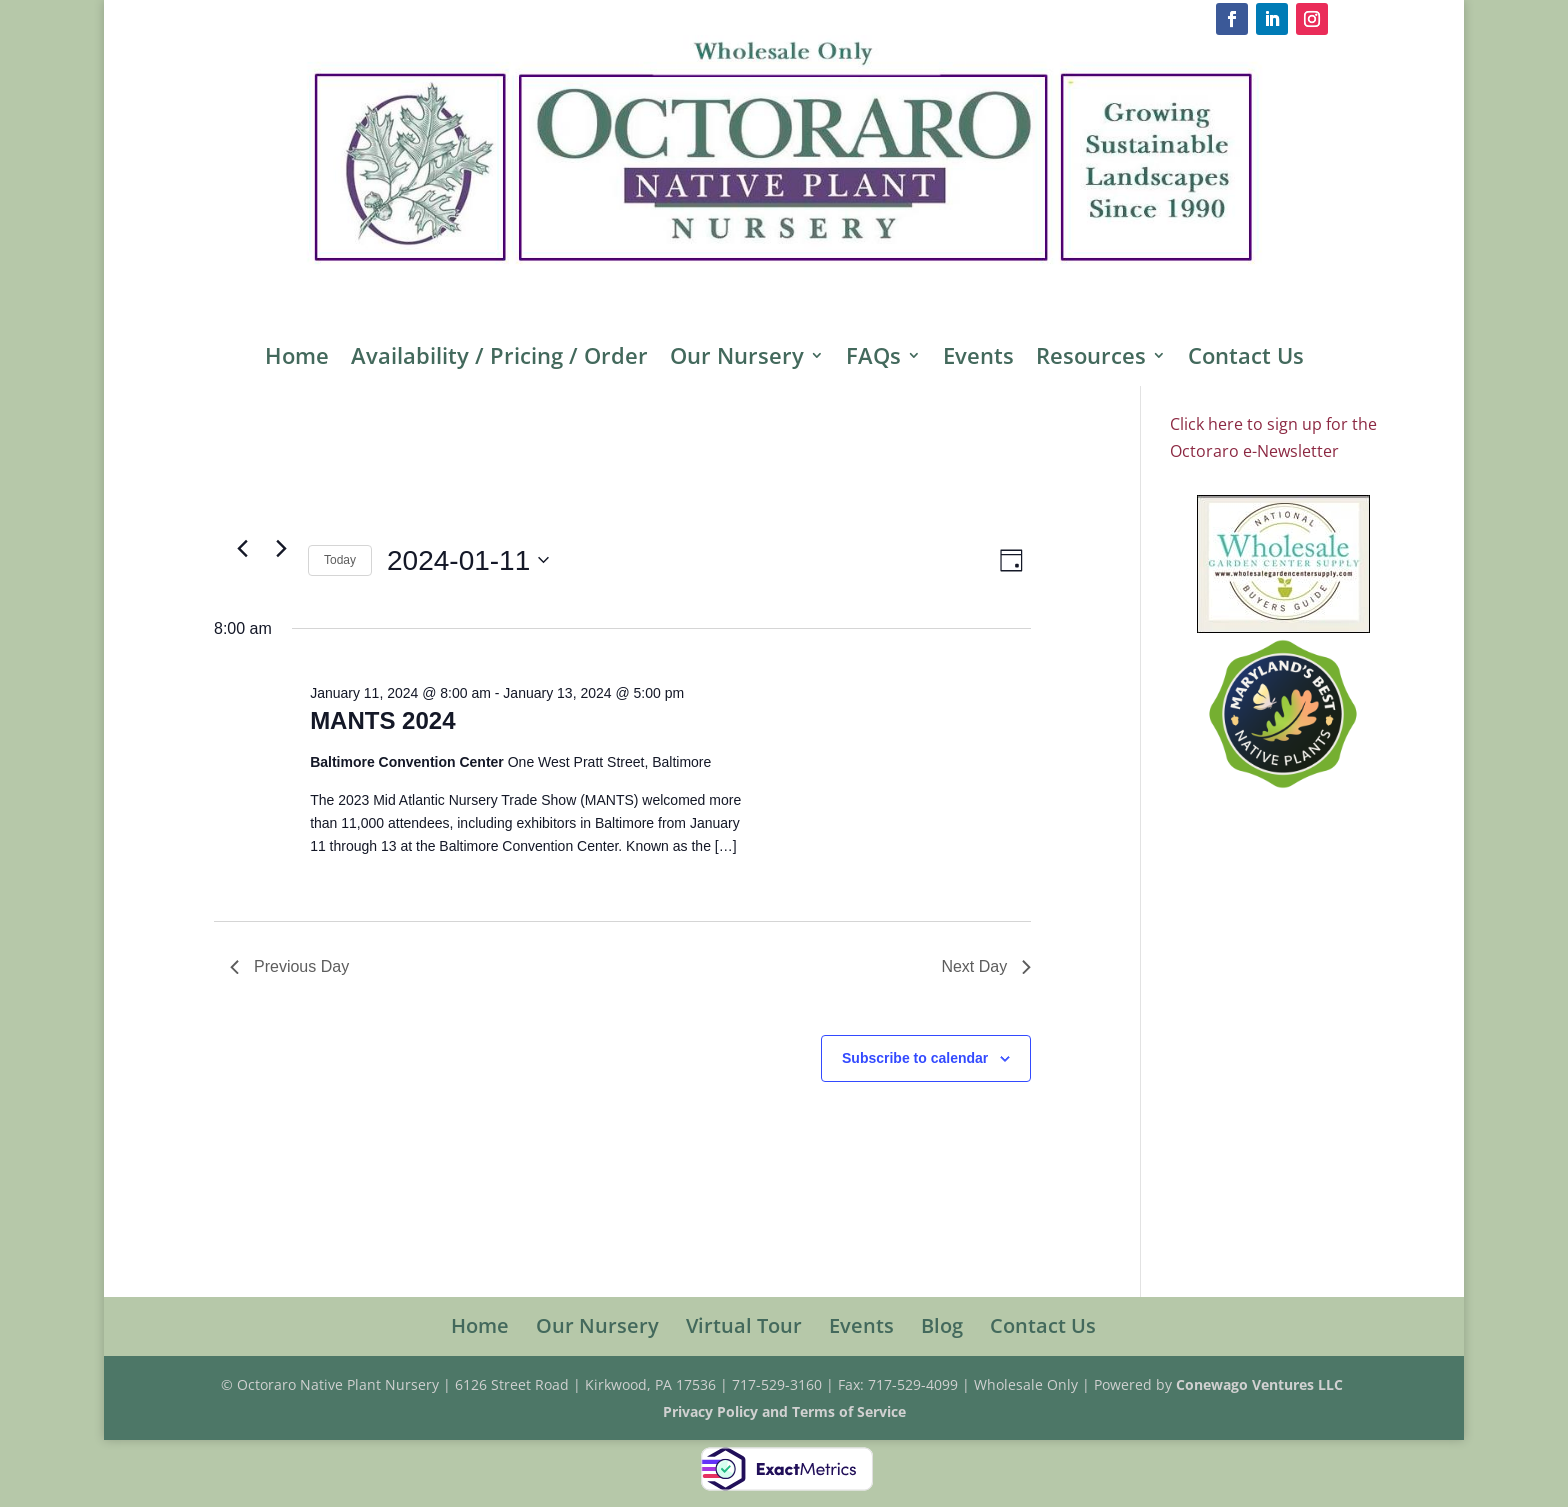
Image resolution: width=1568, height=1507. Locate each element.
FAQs (873, 359)
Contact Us (1246, 359)
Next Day (986, 966)
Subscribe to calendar (915, 1058)
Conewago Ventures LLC (1261, 1384)
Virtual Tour (744, 1325)
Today (340, 560)
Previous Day (289, 966)
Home (297, 359)
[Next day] (281, 549)
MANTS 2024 (382, 720)
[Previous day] (242, 549)
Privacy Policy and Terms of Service (784, 1411)
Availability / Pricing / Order (499, 359)
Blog (942, 1325)
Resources (1091, 359)
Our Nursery (737, 359)
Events (978, 359)
